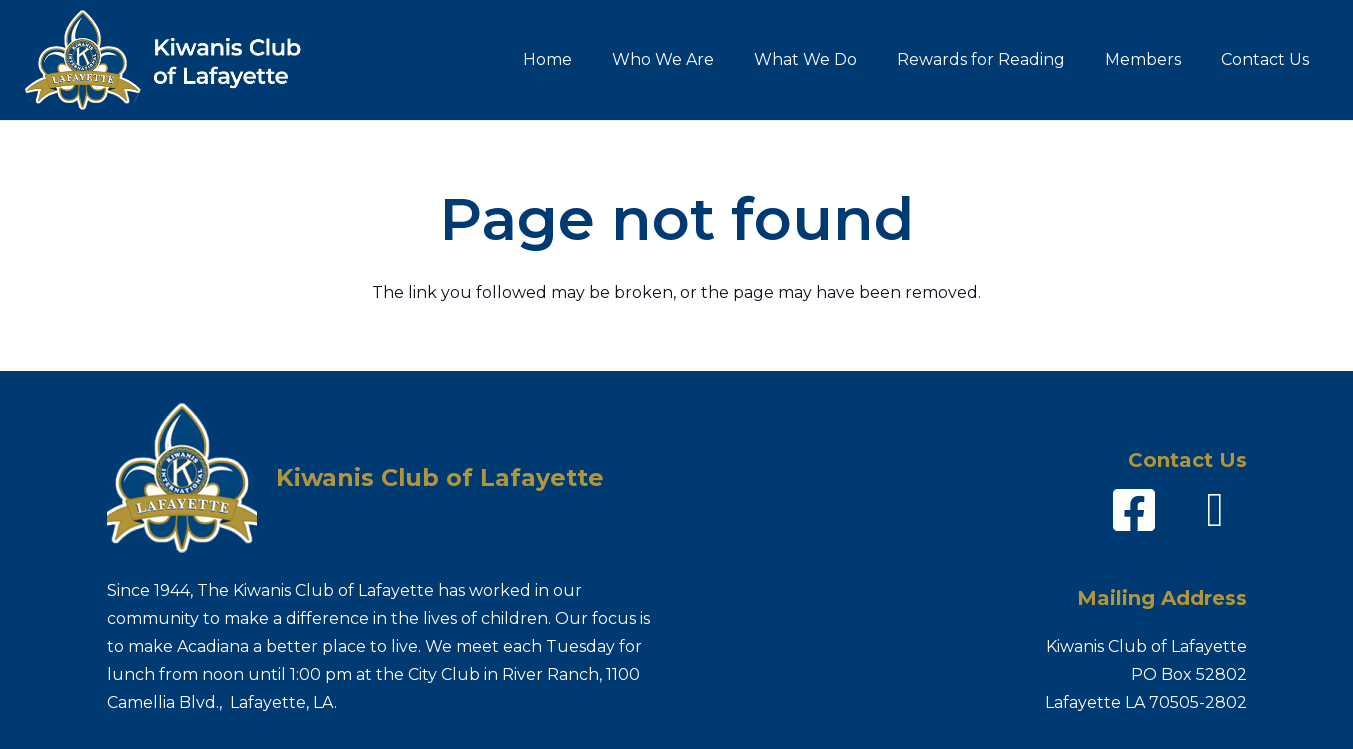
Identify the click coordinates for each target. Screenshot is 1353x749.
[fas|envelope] (1215, 510)
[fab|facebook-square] (1134, 510)
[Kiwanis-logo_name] (175, 60)
